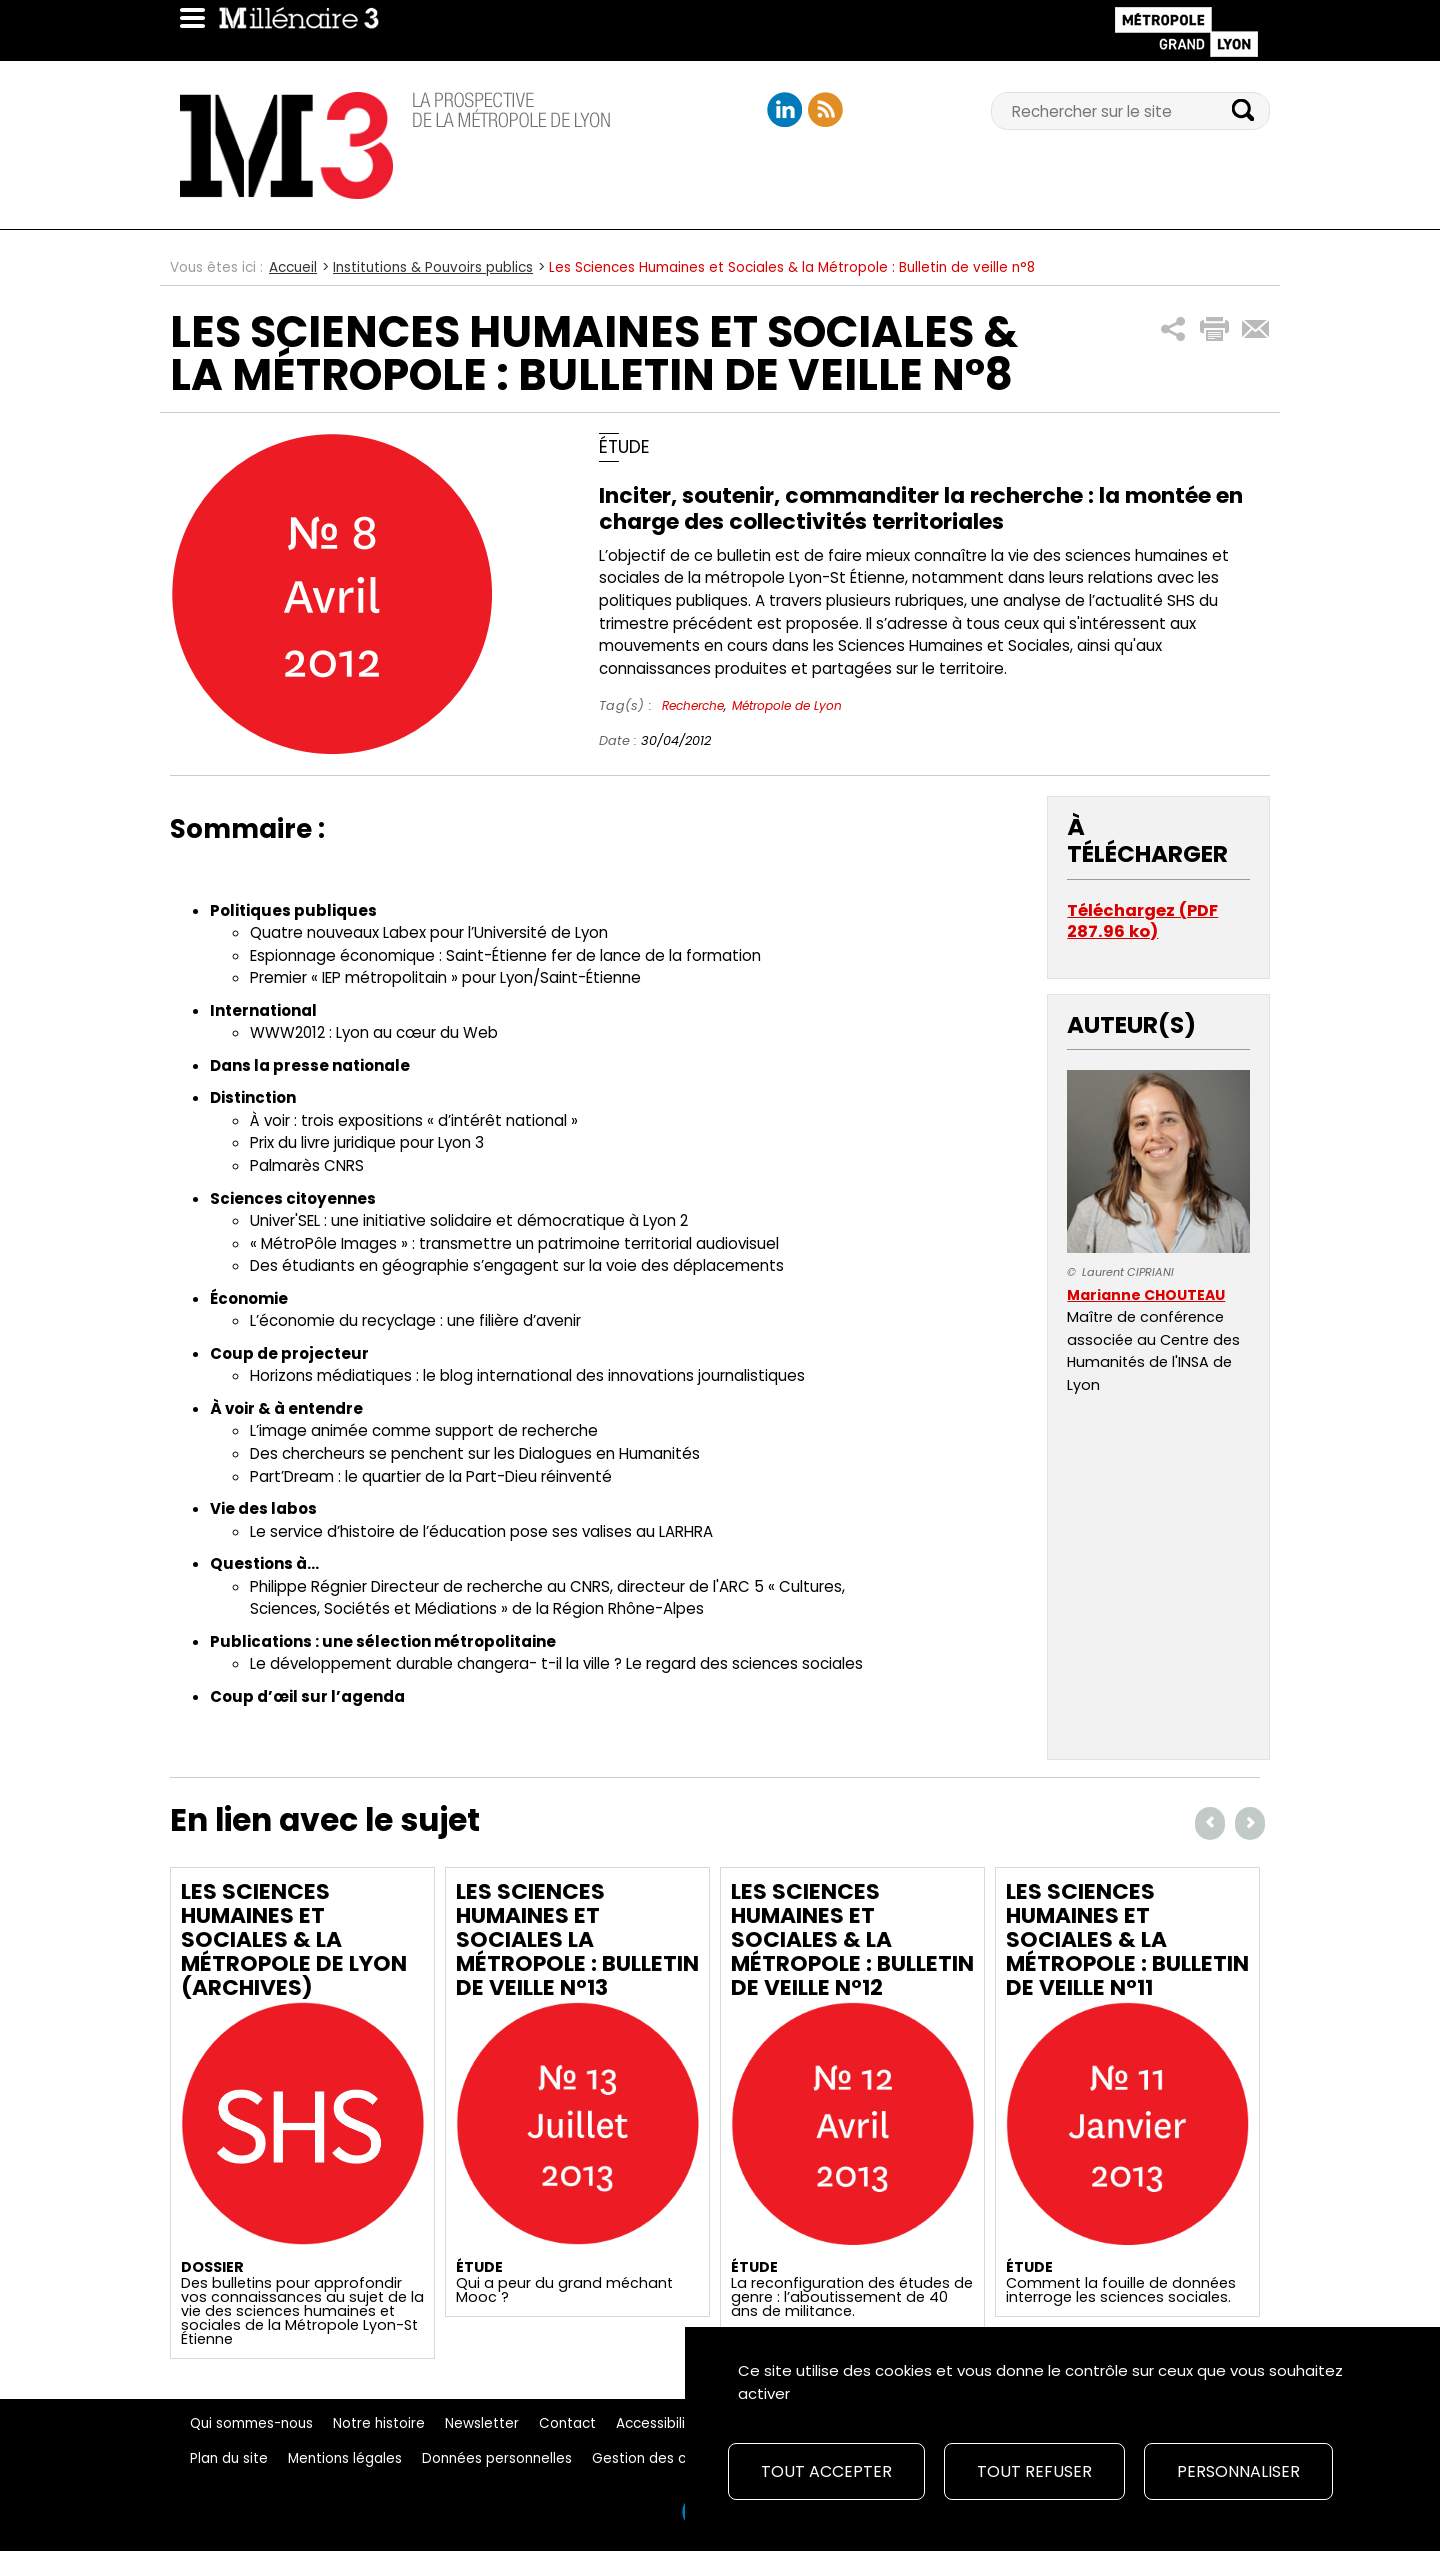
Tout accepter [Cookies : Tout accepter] (826, 2471)
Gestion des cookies (661, 2458)
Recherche (693, 705)
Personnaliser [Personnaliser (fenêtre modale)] (1238, 2471)
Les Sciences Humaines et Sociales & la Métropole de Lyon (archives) (294, 1939)
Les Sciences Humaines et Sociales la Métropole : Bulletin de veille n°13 (577, 1939)
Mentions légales (345, 2458)
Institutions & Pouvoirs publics (433, 267)
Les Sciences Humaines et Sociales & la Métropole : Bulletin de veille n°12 (852, 1939)
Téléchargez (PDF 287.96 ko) (1142, 921)
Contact (567, 2423)
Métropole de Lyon (787, 705)
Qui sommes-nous (251, 2423)
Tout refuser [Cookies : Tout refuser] (1034, 2471)
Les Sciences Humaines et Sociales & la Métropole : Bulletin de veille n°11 (1127, 1939)
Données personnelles (497, 2458)
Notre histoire (379, 2423)
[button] (1173, 329)
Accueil (293, 267)
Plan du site (229, 2458)
